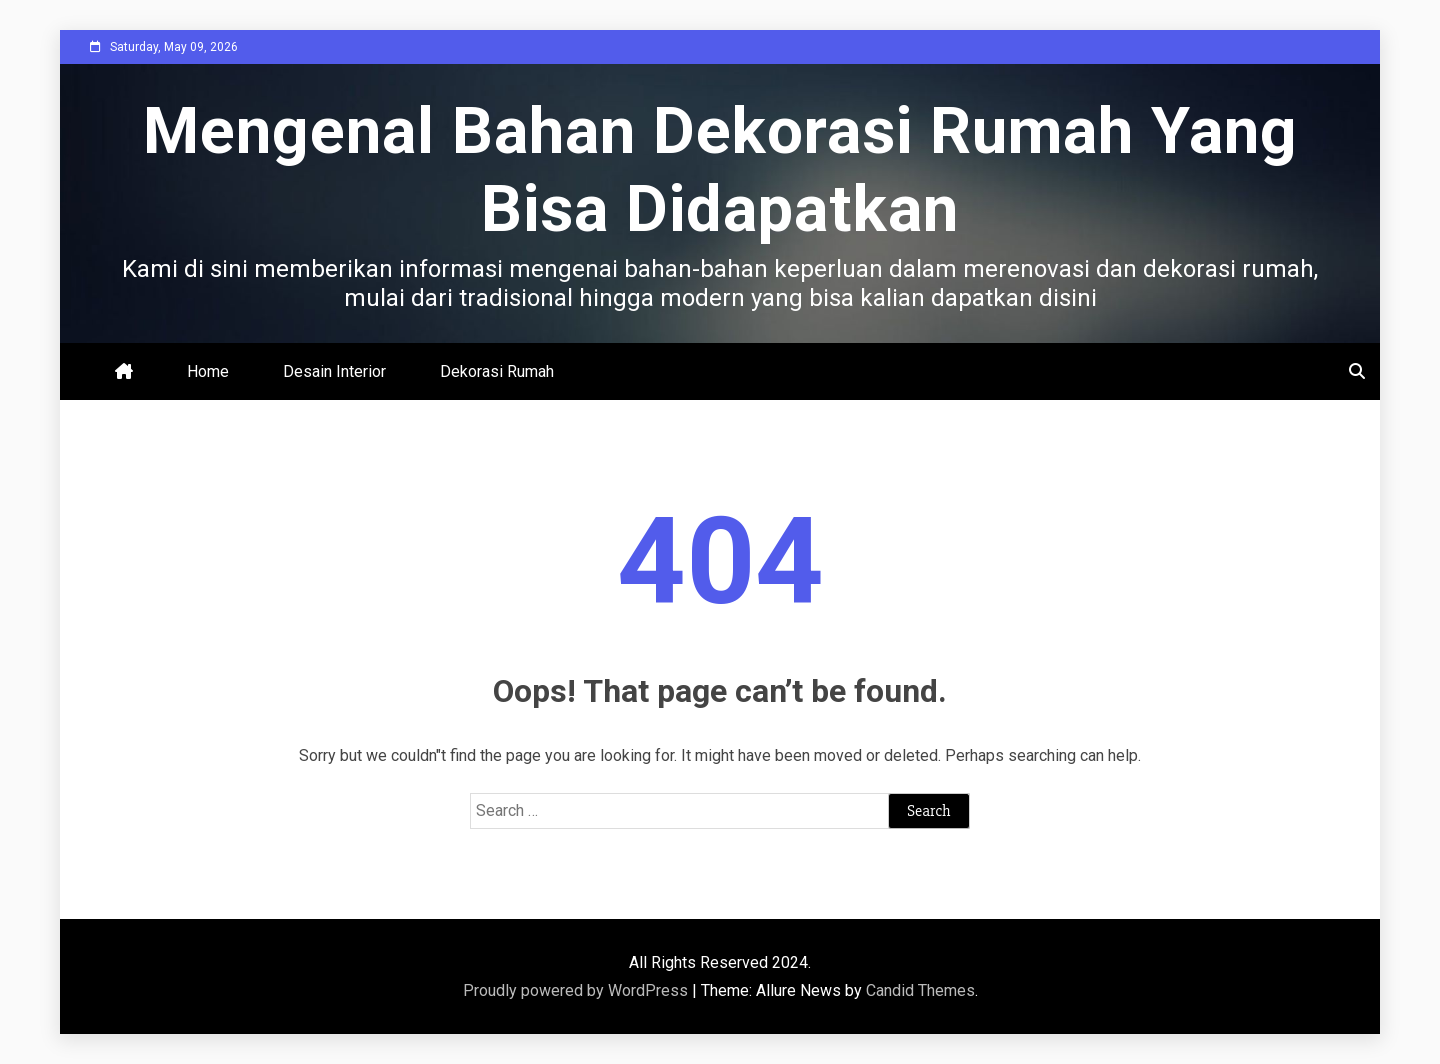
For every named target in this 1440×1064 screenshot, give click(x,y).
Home (208, 371)
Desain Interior (334, 371)
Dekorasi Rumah (497, 371)
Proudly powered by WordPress (577, 990)
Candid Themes (920, 990)
